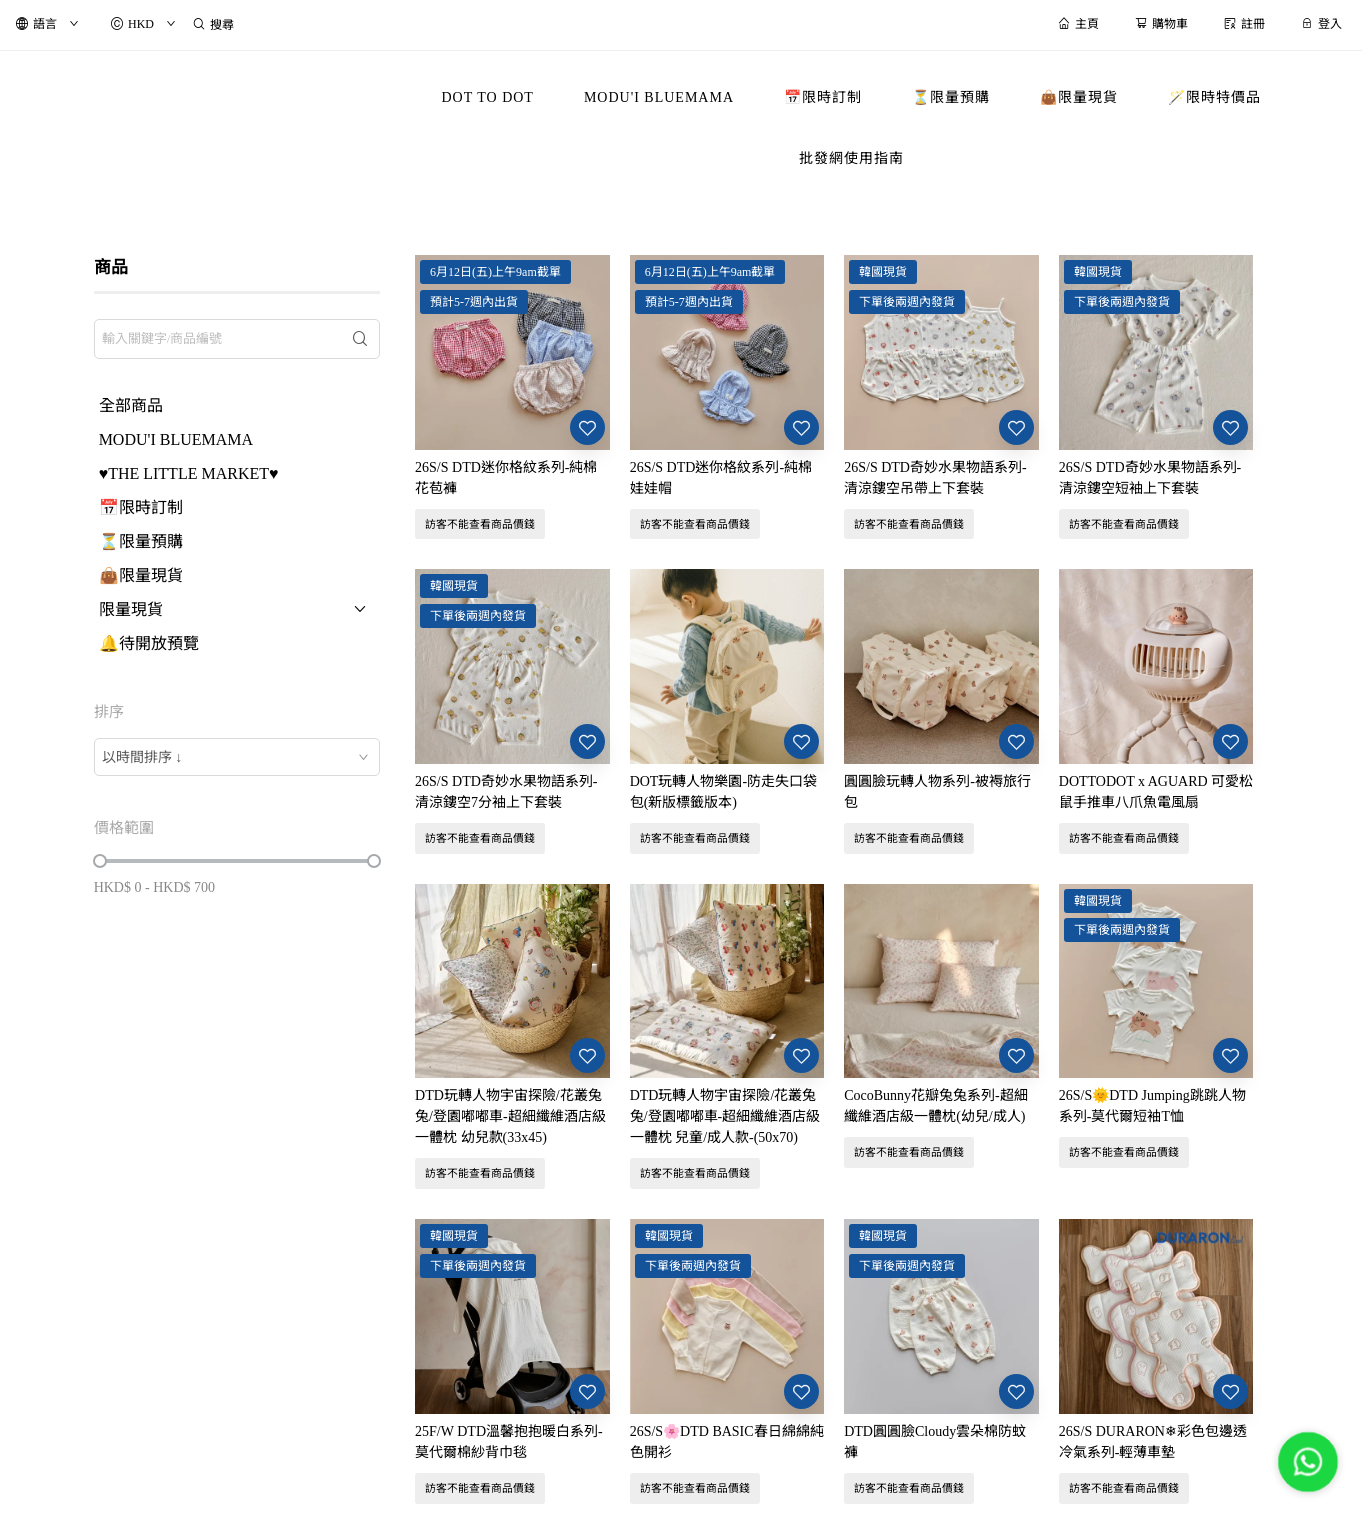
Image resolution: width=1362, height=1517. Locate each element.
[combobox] (237, 757)
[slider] (100, 861)
